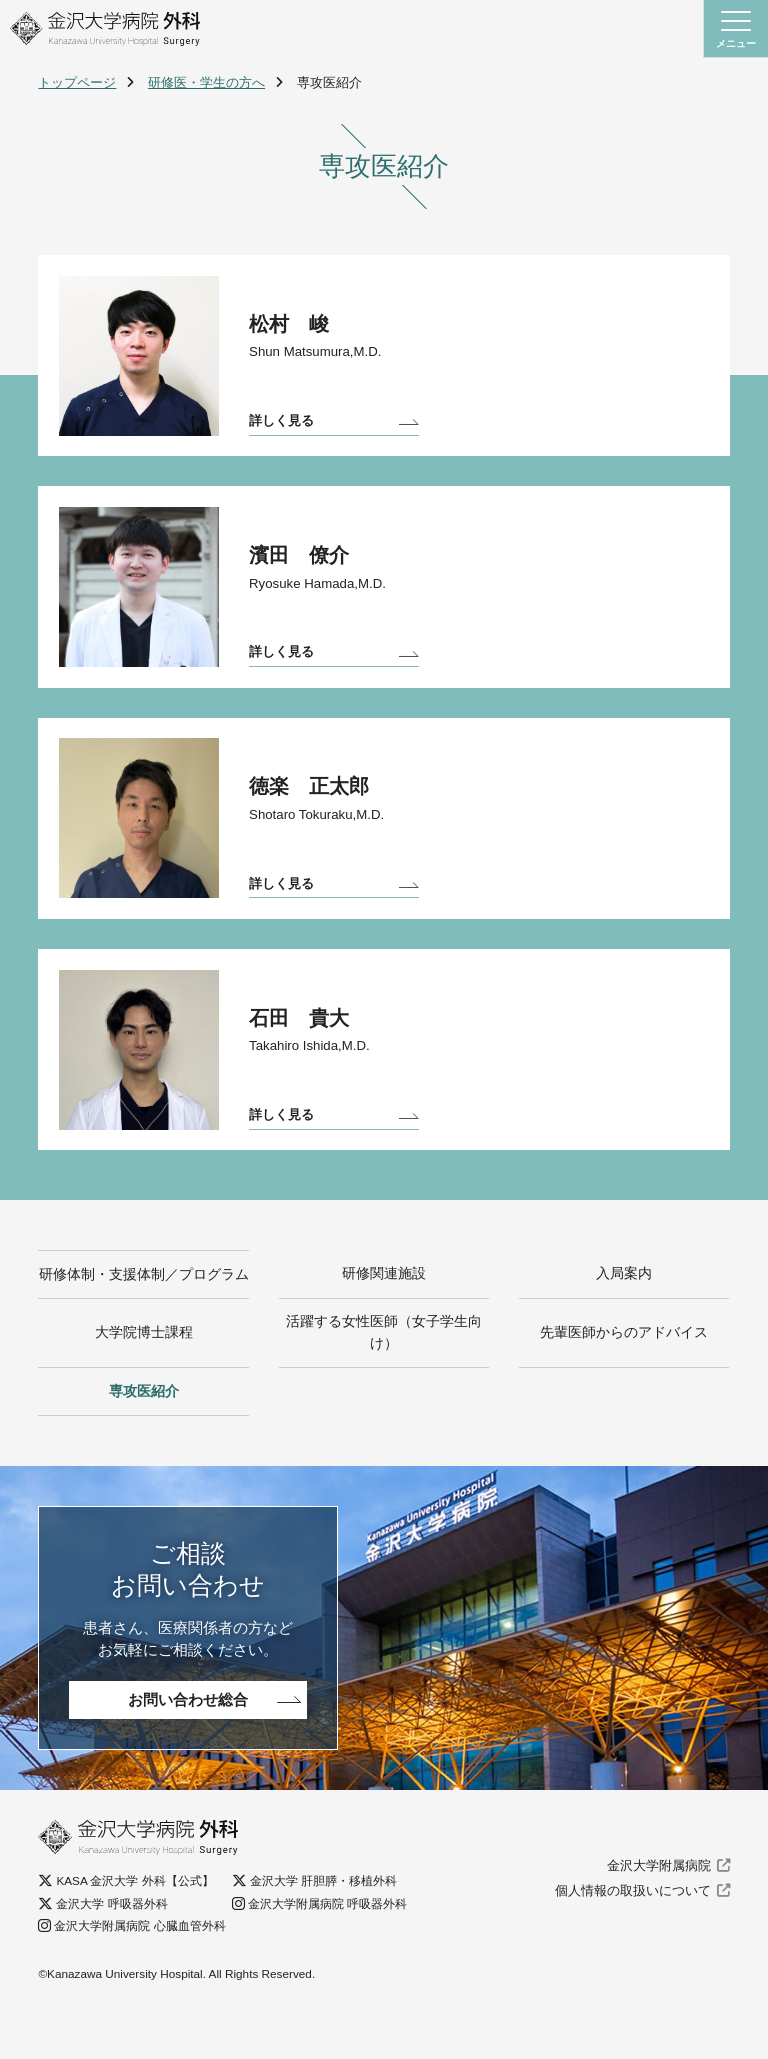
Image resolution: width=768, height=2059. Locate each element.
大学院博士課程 (143, 1376)
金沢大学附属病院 (659, 1911)
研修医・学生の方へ (206, 82)
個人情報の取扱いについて (633, 1936)
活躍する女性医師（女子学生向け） (384, 1376)
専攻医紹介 (143, 1436)
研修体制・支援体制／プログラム (144, 1305)
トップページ (77, 82)
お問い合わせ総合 (188, 1746)
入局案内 (624, 1305)
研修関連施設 (384, 1305)
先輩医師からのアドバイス (624, 1376)
